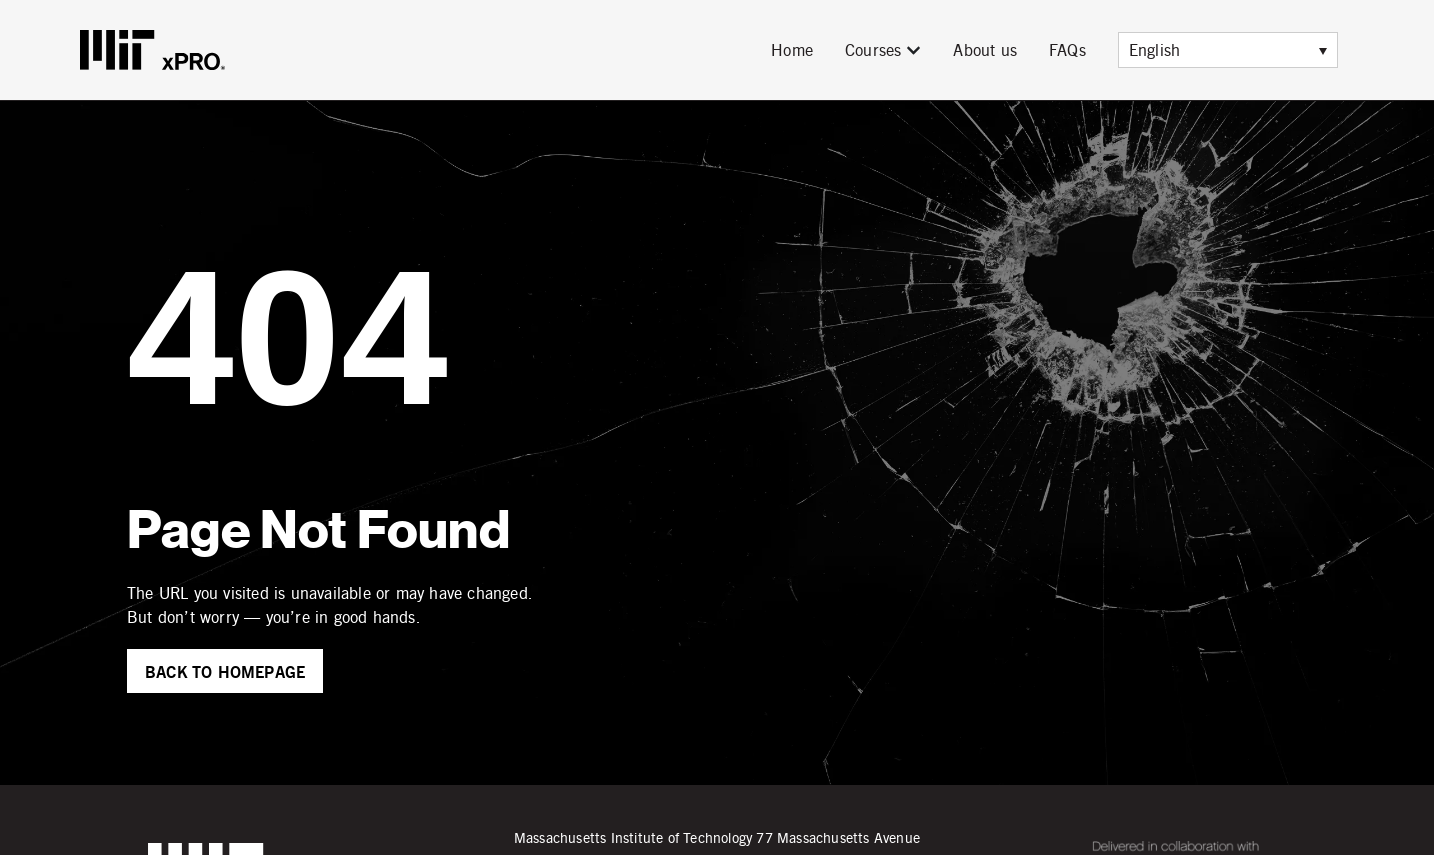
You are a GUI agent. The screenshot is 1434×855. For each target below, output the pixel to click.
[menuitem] (1228, 50)
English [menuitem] (1154, 49)
